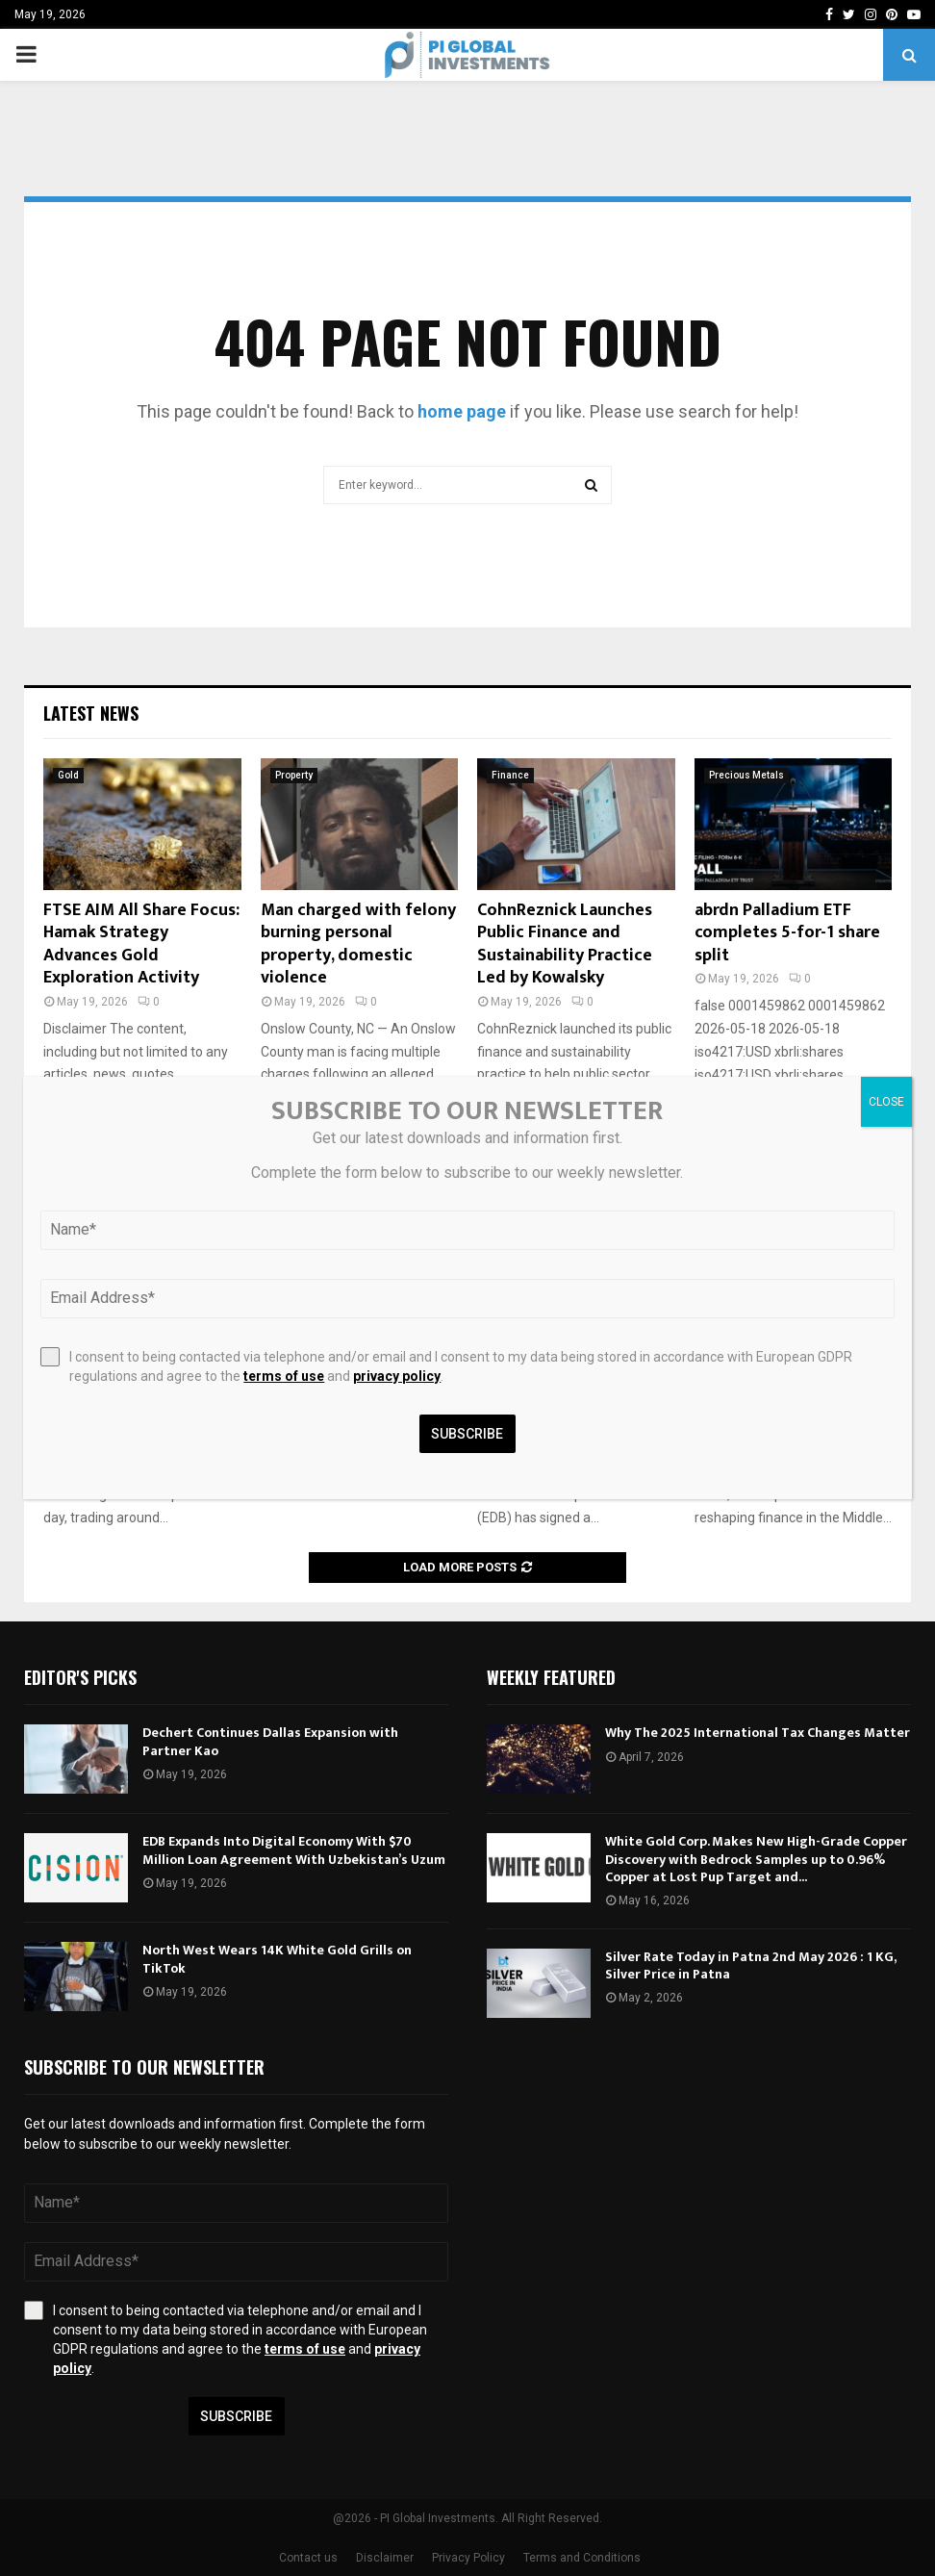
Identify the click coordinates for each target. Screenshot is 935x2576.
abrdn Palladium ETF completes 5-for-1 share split (787, 933)
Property (294, 775)
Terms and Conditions (582, 2557)
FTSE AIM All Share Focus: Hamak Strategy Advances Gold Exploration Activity (141, 944)
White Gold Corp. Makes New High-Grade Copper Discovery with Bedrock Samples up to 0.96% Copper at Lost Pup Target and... (756, 1858)
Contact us (308, 2557)
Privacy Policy (468, 2557)
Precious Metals (746, 775)
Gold (68, 775)
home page (461, 411)
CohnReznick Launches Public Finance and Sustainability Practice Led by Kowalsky (564, 944)
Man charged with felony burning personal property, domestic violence (358, 944)
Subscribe (236, 2416)
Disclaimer (385, 2557)
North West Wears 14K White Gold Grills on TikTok (277, 1958)
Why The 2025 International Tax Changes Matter (757, 1733)
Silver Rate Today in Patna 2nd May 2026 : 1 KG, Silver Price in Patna (750, 1965)
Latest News (91, 713)
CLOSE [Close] (886, 1102)
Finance (510, 775)
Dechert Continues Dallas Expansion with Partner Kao (270, 1741)
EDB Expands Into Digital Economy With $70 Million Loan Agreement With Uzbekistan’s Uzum (293, 1850)
